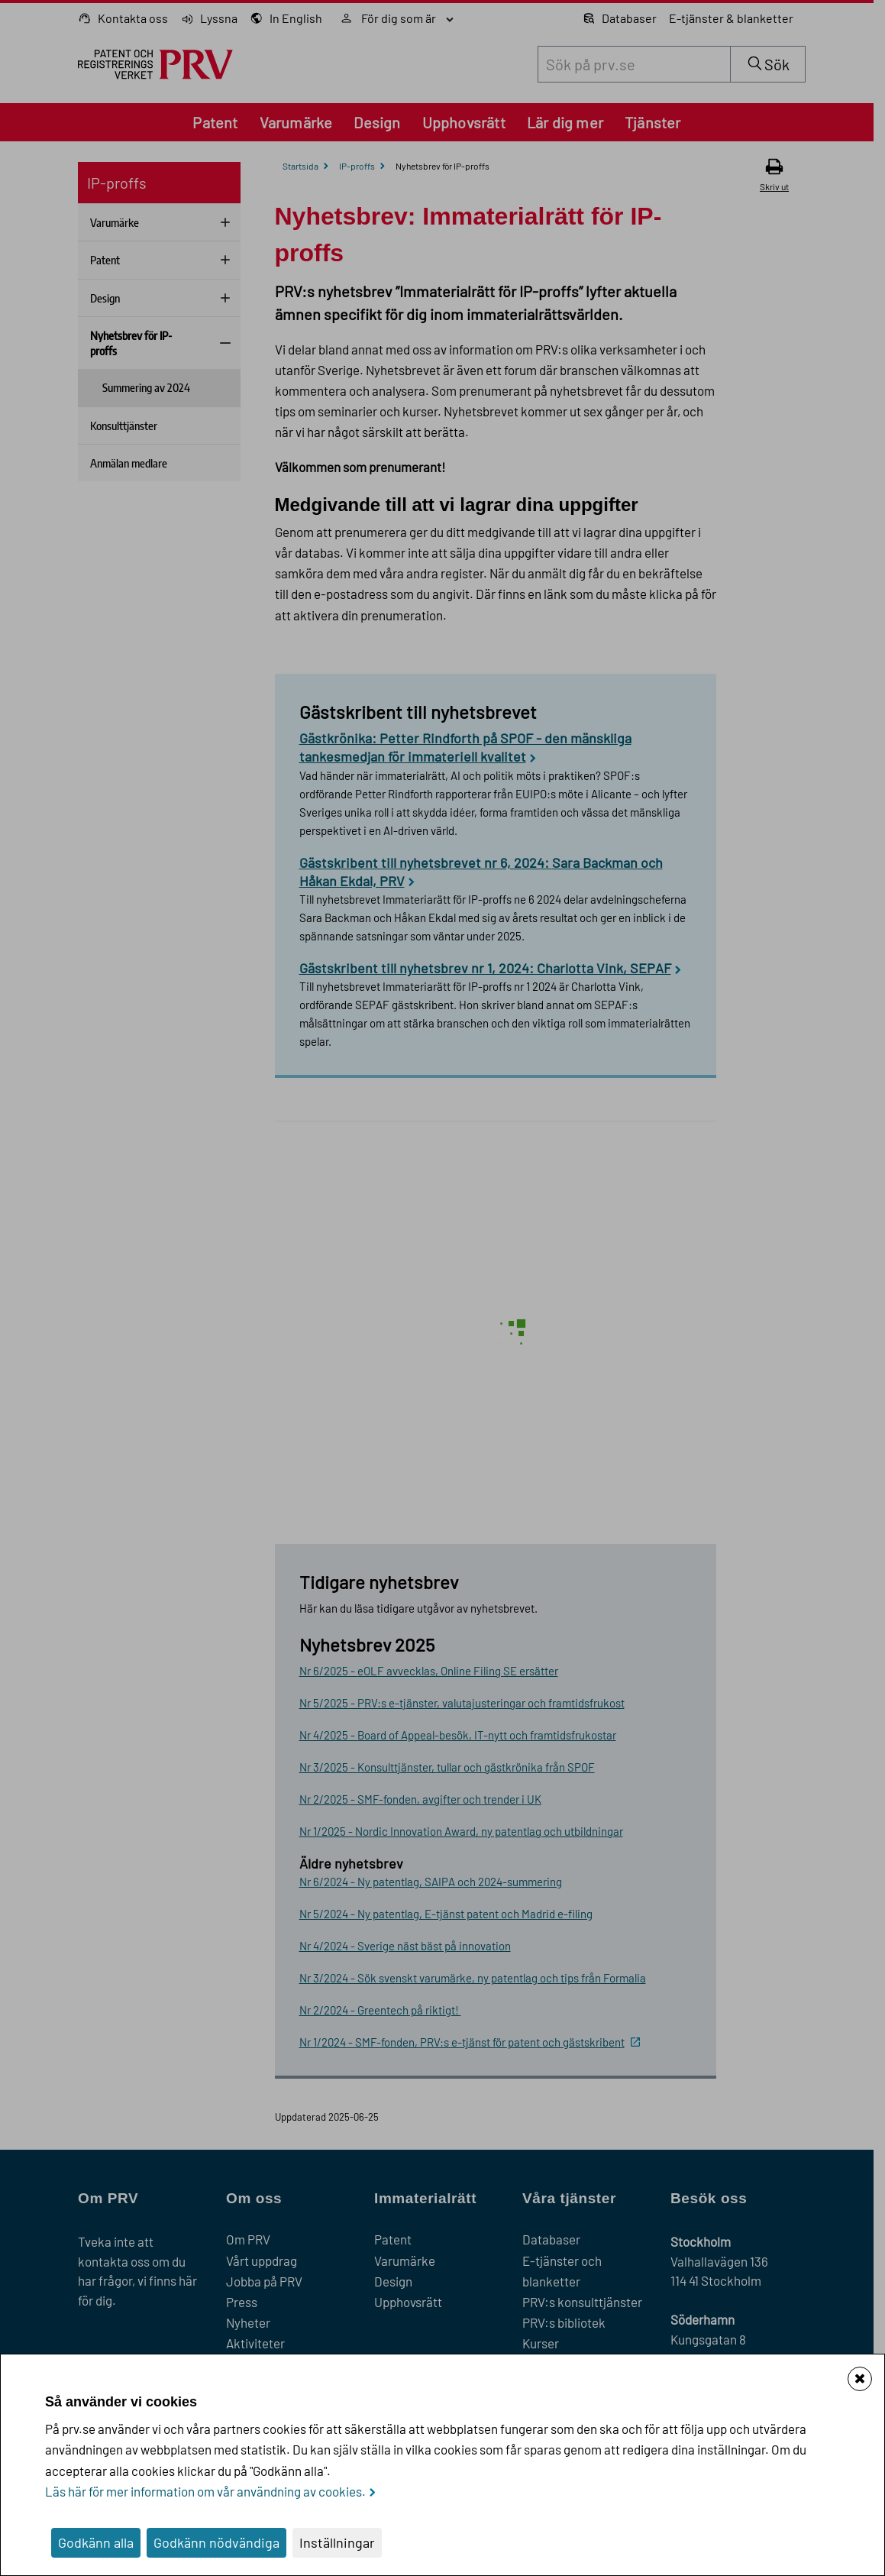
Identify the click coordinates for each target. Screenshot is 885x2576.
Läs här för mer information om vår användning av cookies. (205, 2491)
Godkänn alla (96, 2542)
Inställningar (337, 2542)
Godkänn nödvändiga (216, 2542)
